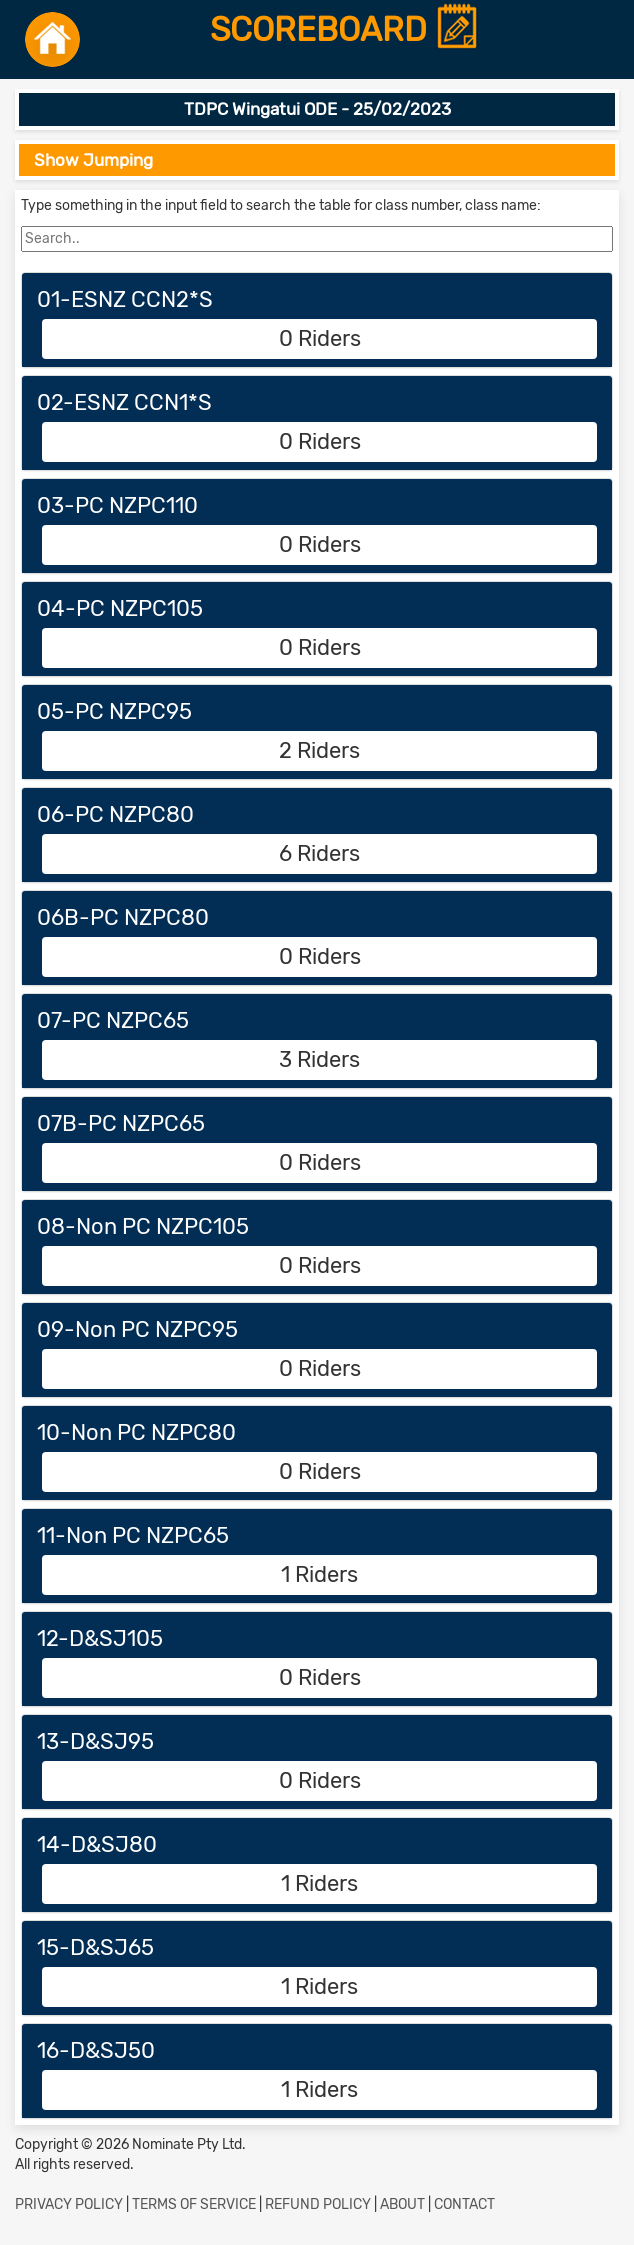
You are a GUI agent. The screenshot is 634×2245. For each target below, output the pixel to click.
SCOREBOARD (345, 31)
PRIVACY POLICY (69, 2204)
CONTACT (464, 2204)
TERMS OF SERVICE (194, 2204)
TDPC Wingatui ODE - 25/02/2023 (317, 109)
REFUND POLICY (318, 2204)
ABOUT (402, 2204)
